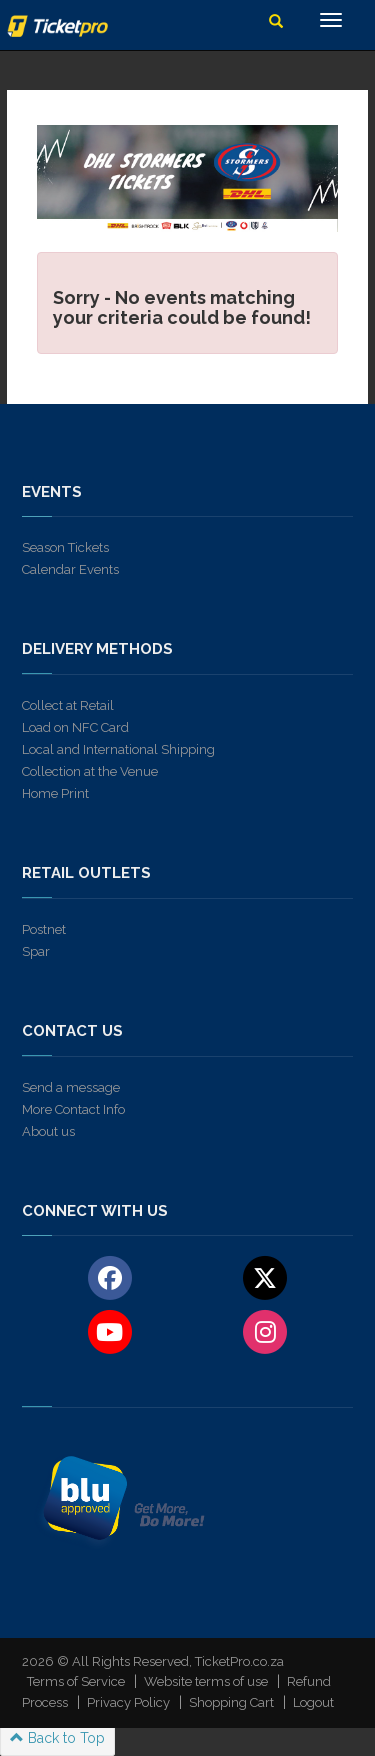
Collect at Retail (68, 705)
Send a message (71, 1087)
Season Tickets (65, 547)
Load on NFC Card (75, 727)
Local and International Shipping (118, 749)
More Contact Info (73, 1109)
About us (48, 1131)
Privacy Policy (128, 1702)
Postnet (44, 929)
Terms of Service (76, 1681)
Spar (36, 951)
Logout (313, 1702)
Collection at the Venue (90, 771)
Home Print (55, 793)
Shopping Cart (231, 1702)
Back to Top (57, 1738)
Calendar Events (70, 569)
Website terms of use (206, 1681)
